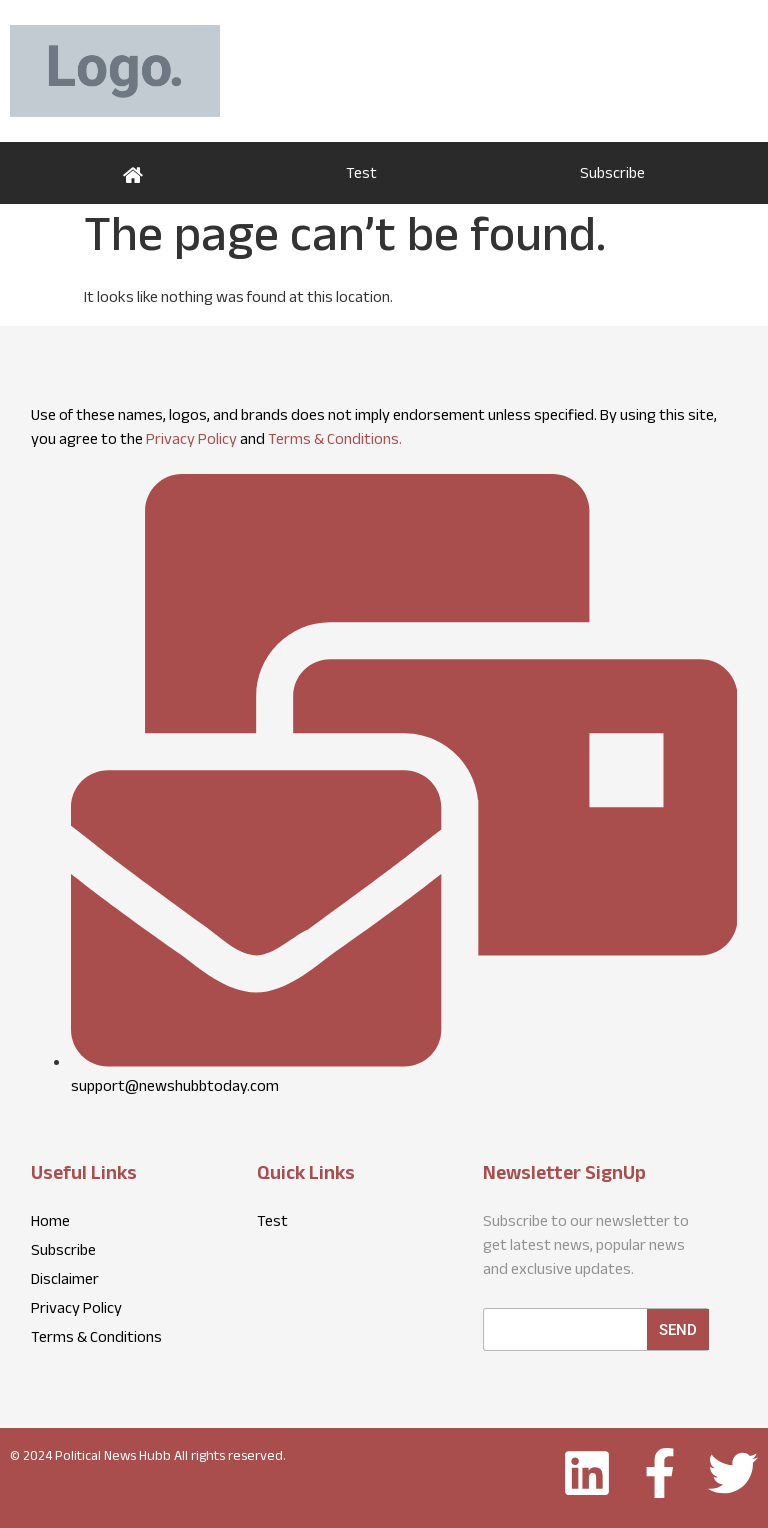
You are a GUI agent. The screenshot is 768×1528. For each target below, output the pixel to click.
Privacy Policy (191, 441)
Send (678, 1330)
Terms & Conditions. (335, 441)
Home (133, 173)
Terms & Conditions (96, 1340)
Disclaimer (65, 1282)
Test (361, 175)
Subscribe (612, 175)
